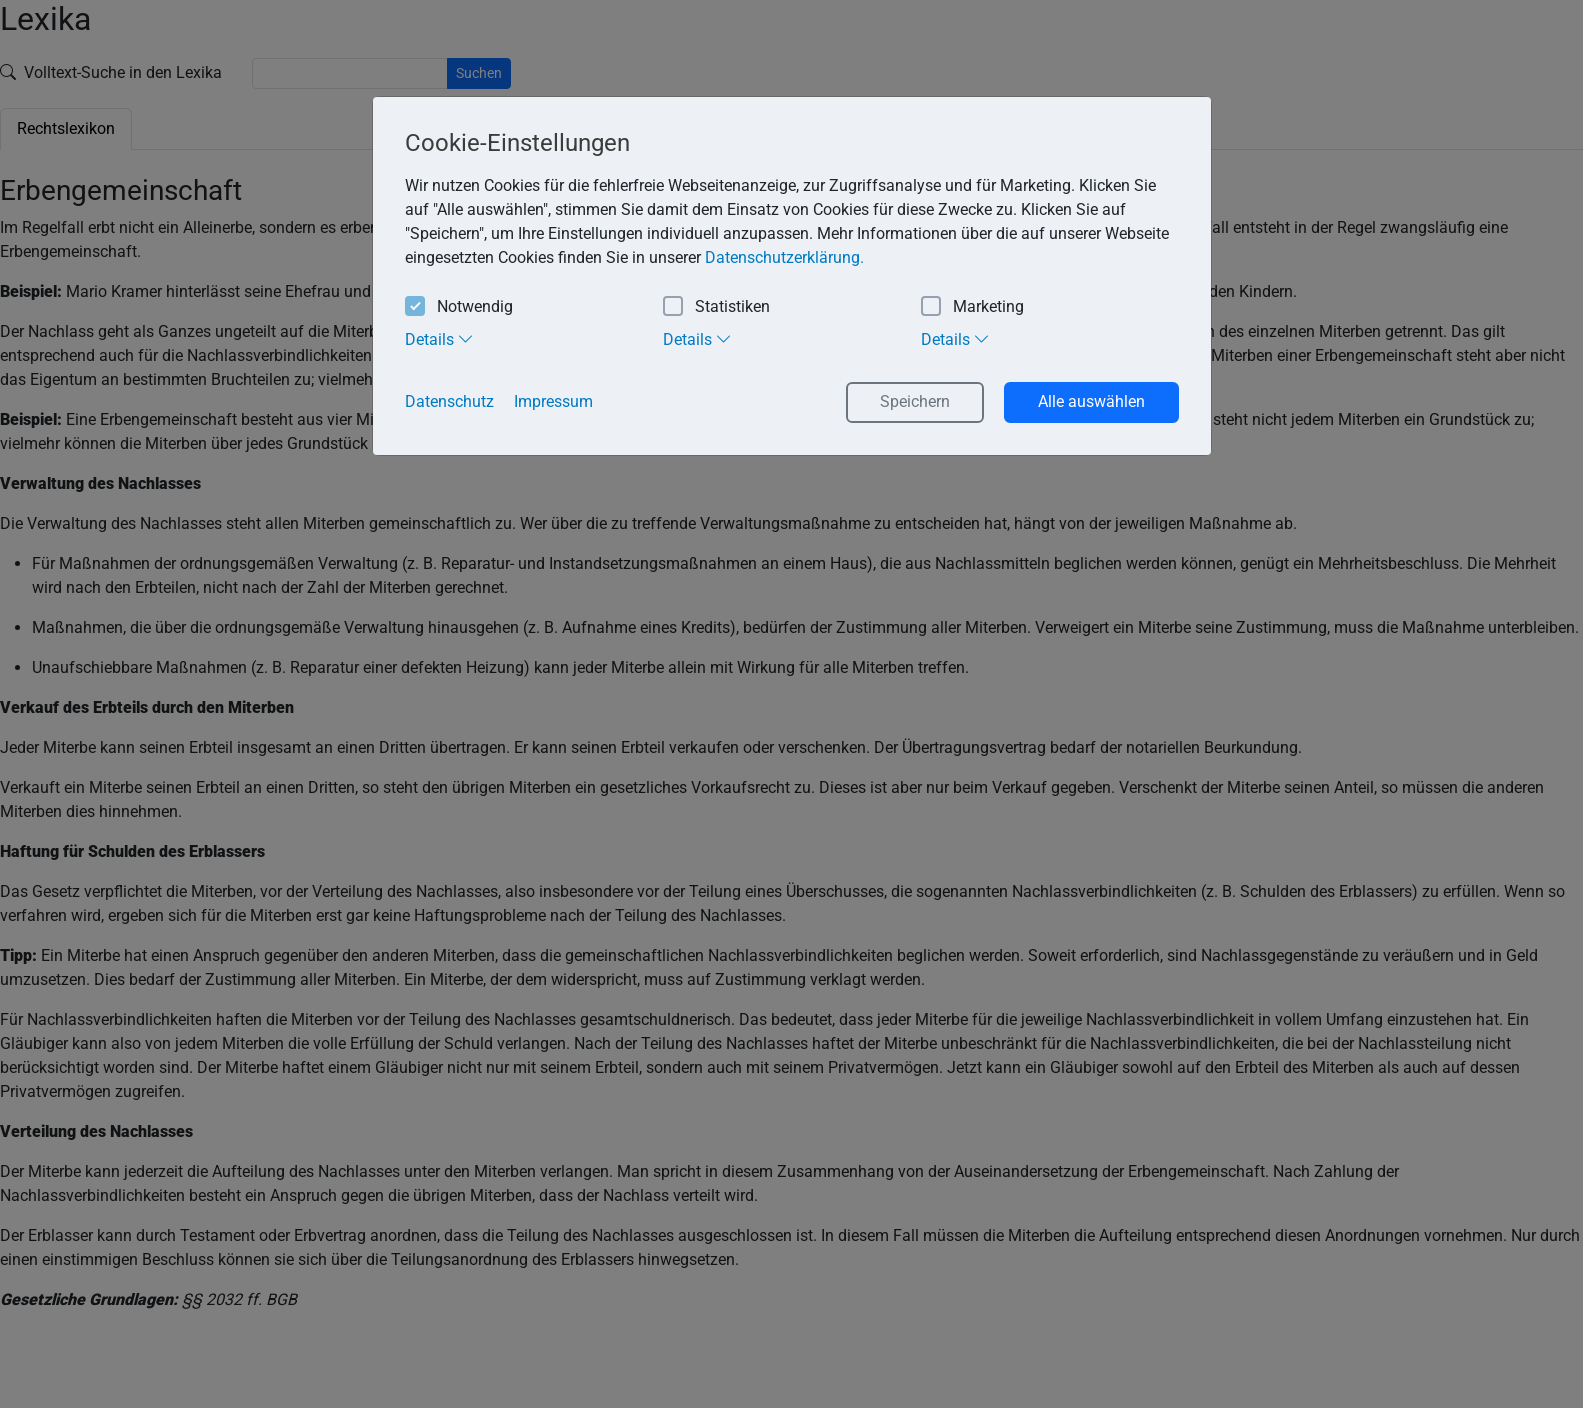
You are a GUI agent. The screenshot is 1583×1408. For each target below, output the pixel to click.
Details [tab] (439, 339)
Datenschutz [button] (449, 401)
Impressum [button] (553, 401)
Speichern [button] (915, 401)
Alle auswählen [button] (1091, 401)
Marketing (972, 307)
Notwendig (459, 307)
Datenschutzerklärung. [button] (784, 257)
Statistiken (716, 307)
